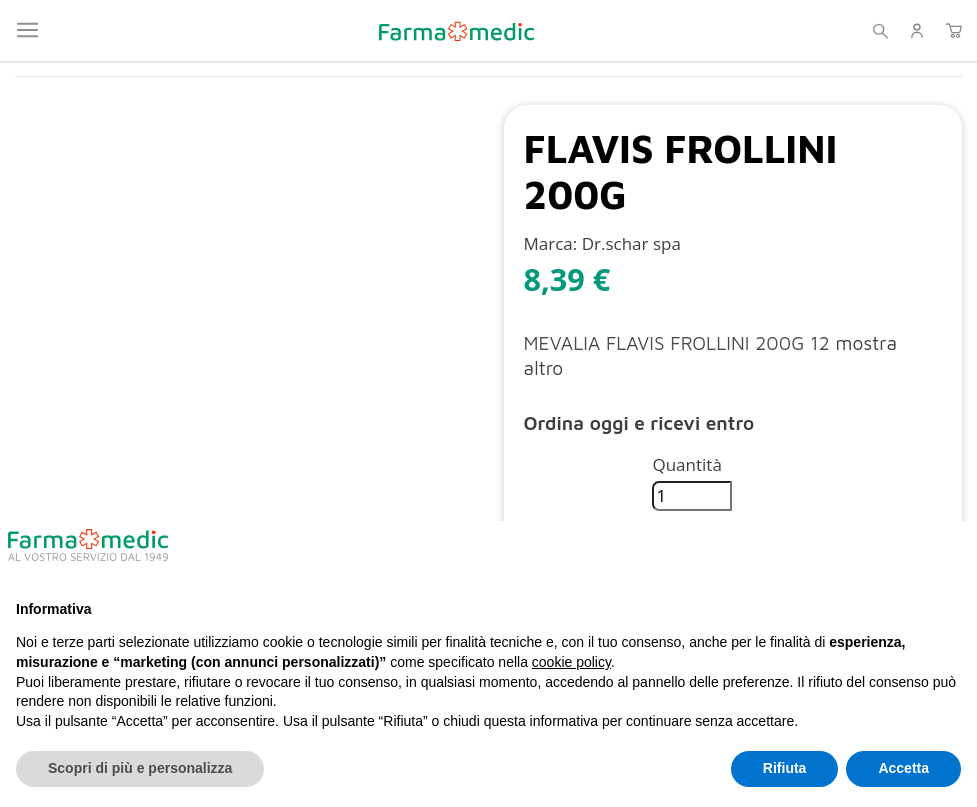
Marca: (551, 243)
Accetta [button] (903, 768)
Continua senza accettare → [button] (861, 552)
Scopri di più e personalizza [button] (140, 768)
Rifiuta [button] (785, 768)
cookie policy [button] (571, 662)
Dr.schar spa (631, 243)
